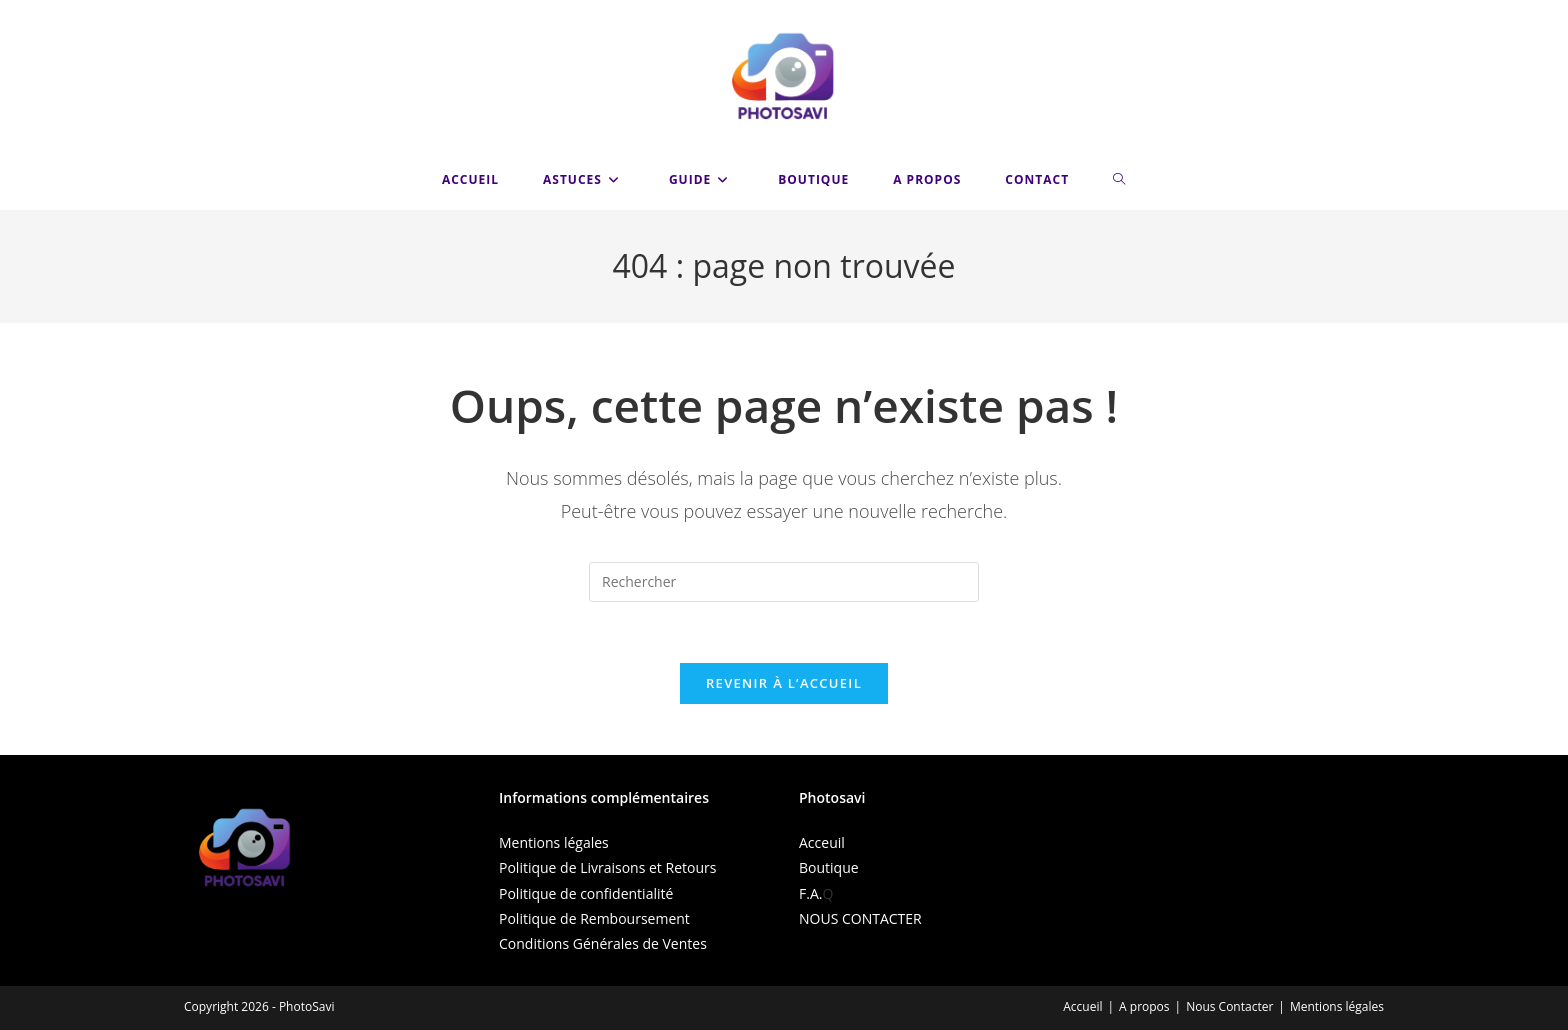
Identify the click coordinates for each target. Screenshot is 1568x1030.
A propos (1144, 1006)
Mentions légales (554, 842)
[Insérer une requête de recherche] (784, 582)
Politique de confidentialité (586, 893)
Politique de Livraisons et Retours (607, 867)
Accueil (1082, 1006)
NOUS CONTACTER (860, 918)
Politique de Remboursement (594, 918)
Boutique (829, 867)
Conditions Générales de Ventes (603, 943)
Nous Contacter (1229, 1006)
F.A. (810, 893)
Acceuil (822, 842)
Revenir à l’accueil (784, 683)
